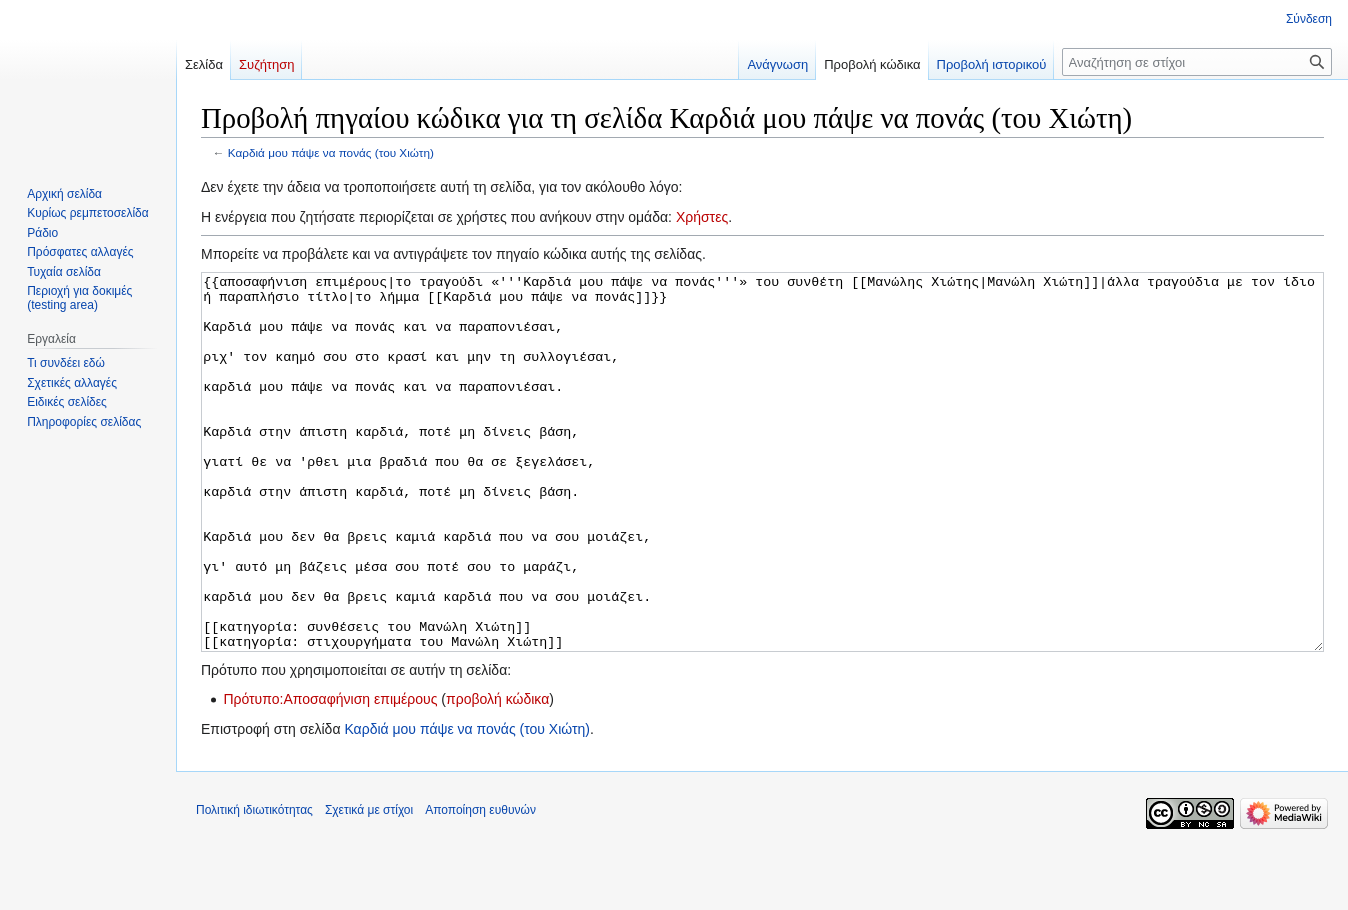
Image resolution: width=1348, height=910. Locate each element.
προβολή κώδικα (497, 774)
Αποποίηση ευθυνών (480, 885)
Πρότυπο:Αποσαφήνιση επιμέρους (330, 774)
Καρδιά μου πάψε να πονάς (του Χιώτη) (331, 152)
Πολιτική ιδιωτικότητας (254, 885)
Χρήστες (702, 217)
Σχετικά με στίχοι (369, 885)
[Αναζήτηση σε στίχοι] (1197, 62)
